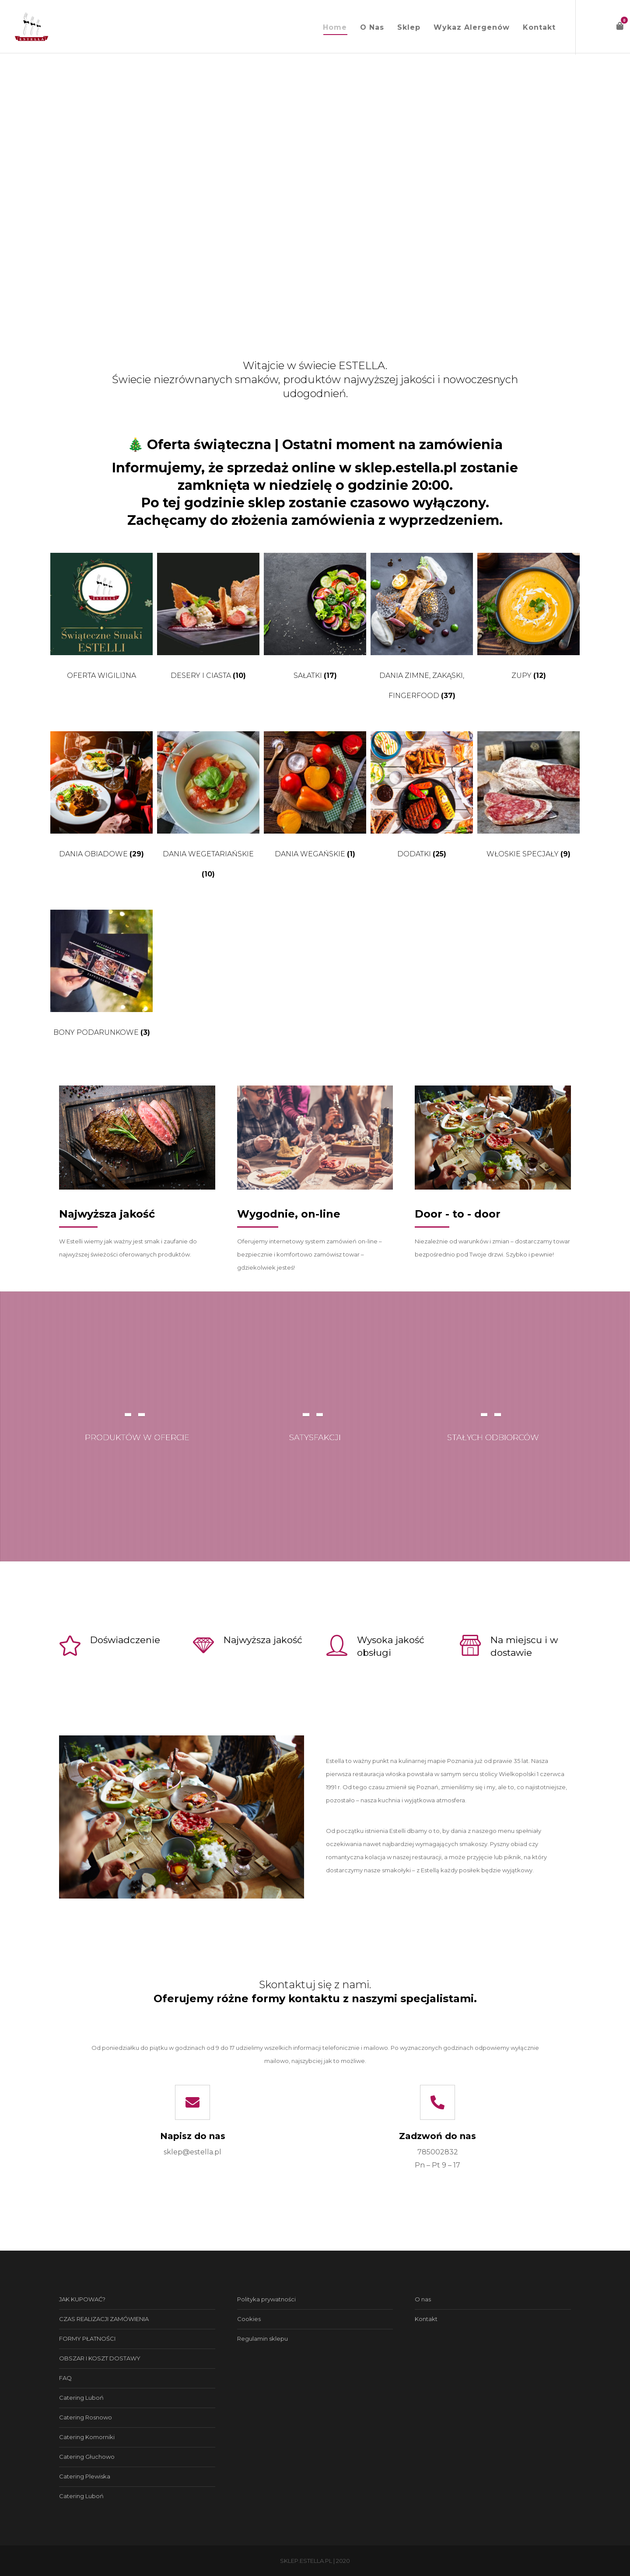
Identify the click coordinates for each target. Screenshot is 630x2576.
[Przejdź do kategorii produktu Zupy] (528, 621)
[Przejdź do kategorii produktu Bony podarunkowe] (101, 978)
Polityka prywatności (266, 2299)
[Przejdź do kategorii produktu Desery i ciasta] (208, 621)
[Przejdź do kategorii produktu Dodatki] (422, 799)
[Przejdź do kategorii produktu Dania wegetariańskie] (208, 809)
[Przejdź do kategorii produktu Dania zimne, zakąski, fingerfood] (422, 631)
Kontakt (426, 2318)
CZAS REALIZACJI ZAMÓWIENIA (104, 2318)
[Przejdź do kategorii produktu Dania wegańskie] (315, 799)
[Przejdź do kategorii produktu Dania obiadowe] (101, 799)
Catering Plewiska (84, 2476)
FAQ (65, 2377)
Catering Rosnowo (85, 2417)
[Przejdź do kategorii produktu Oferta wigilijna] (101, 621)
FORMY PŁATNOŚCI (87, 2338)
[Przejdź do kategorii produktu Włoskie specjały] (528, 799)
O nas (423, 2299)
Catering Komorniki (87, 2436)
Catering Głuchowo (87, 2456)
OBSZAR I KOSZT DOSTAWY (99, 2358)
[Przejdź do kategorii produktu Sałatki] (315, 621)
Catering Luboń (81, 2397)
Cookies (249, 2318)
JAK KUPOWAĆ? (82, 2299)
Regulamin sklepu (262, 2338)
